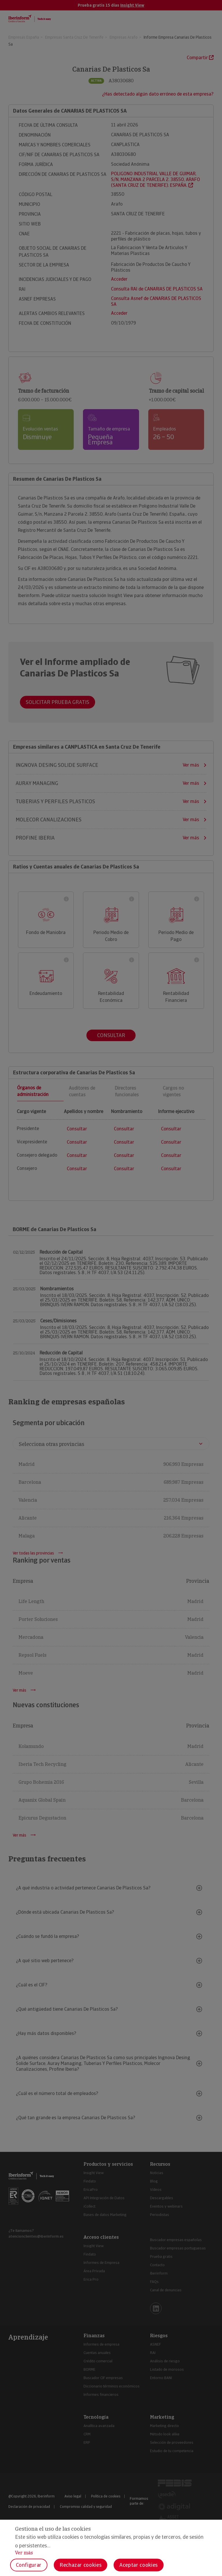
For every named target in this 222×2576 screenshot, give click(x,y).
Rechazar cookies (80, 2565)
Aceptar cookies (138, 2565)
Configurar (29, 2565)
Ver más (24, 2553)
